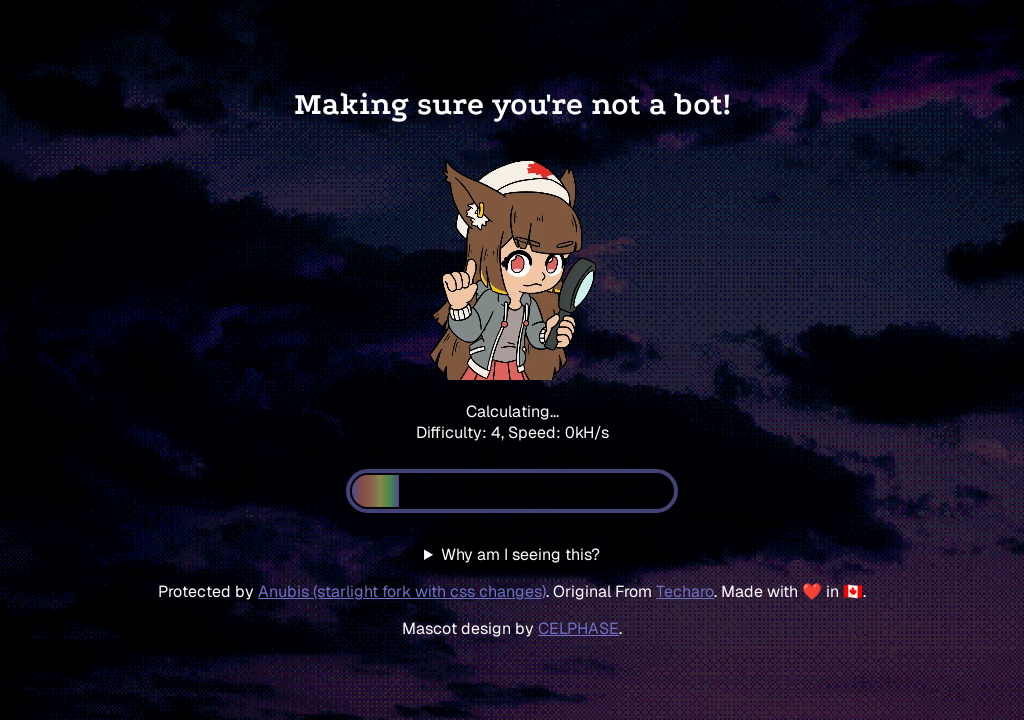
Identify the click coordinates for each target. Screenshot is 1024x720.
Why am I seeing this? (520, 554)
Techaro (685, 591)
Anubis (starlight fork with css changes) (402, 591)
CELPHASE (578, 628)
